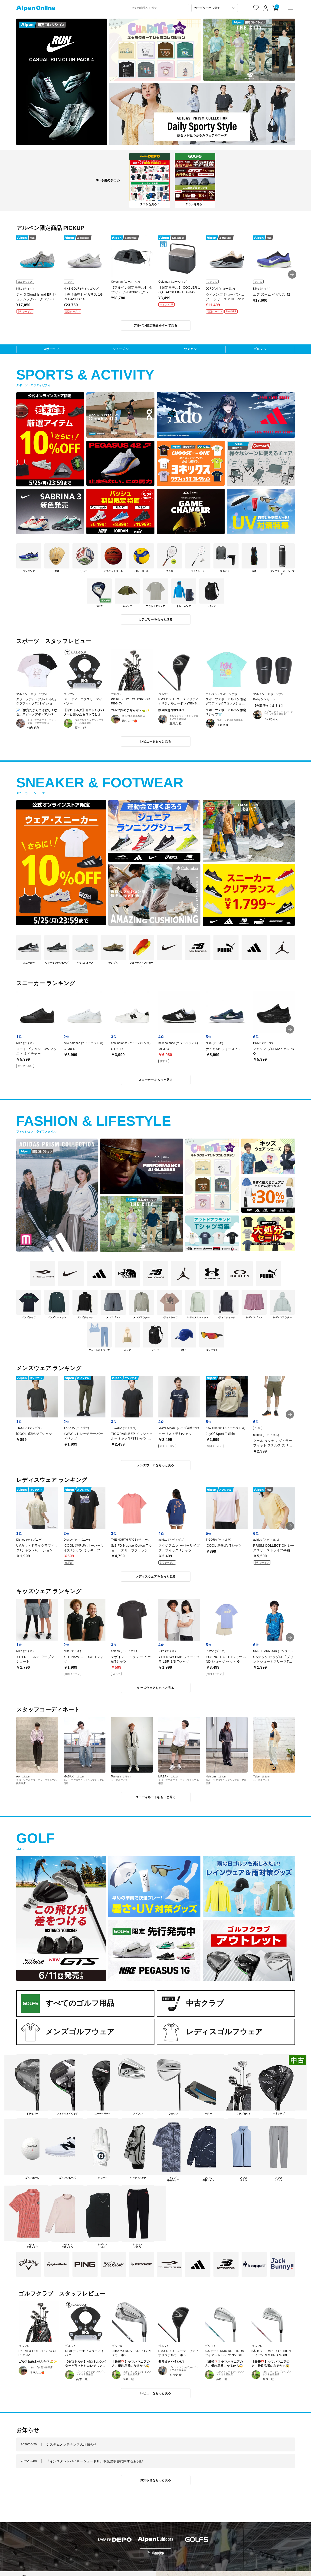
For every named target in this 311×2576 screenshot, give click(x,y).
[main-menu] (291, 8)
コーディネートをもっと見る (155, 1797)
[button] (292, 274)
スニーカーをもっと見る (155, 1080)
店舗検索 (158, 2553)
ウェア (188, 349)
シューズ (119, 349)
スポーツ (49, 349)
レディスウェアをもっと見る (155, 1576)
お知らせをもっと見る (155, 2480)
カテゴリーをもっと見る (155, 619)
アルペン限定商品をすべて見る (155, 325)
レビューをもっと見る (155, 741)
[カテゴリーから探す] (214, 8)
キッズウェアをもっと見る (155, 1688)
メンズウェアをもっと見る (155, 1465)
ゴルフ (258, 349)
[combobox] (159, 8)
